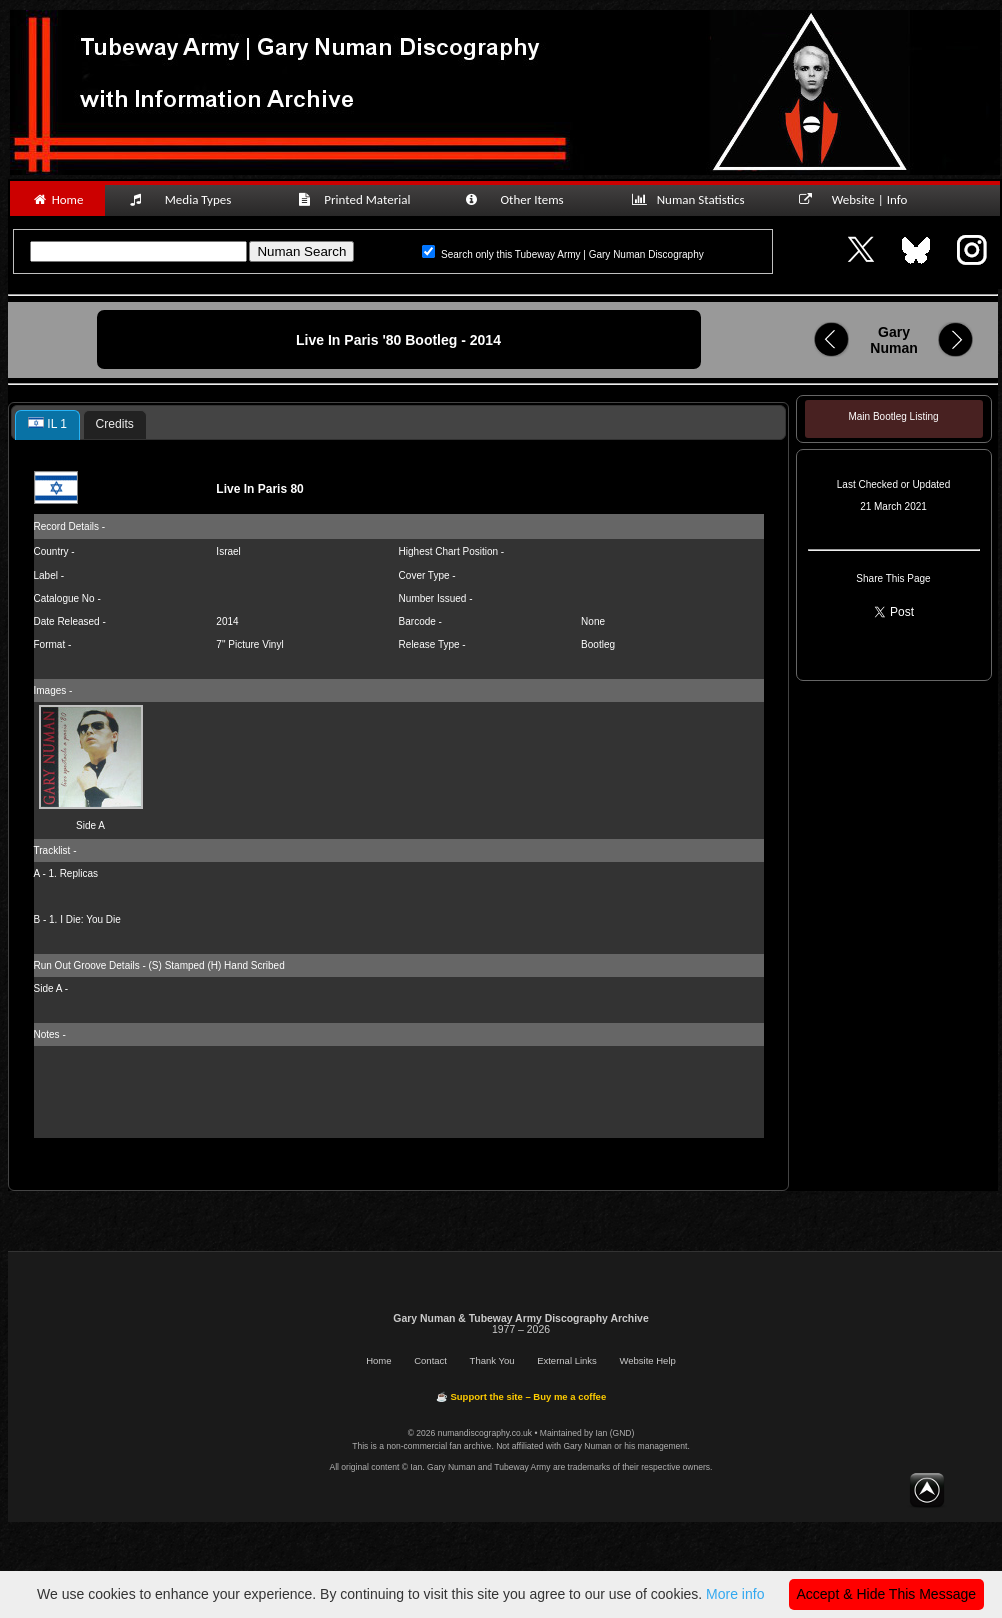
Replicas (79, 873)
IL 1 (47, 424)
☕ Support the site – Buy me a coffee (521, 1396)
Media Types (189, 199)
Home (57, 199)
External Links (567, 1360)
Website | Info (859, 199)
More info (735, 1594)
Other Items (525, 199)
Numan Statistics (692, 199)
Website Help (647, 1360)
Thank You (492, 1360)
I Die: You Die (90, 919)
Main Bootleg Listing (893, 416)
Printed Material (357, 199)
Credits (115, 424)
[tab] (47, 425)
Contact (430, 1360)
